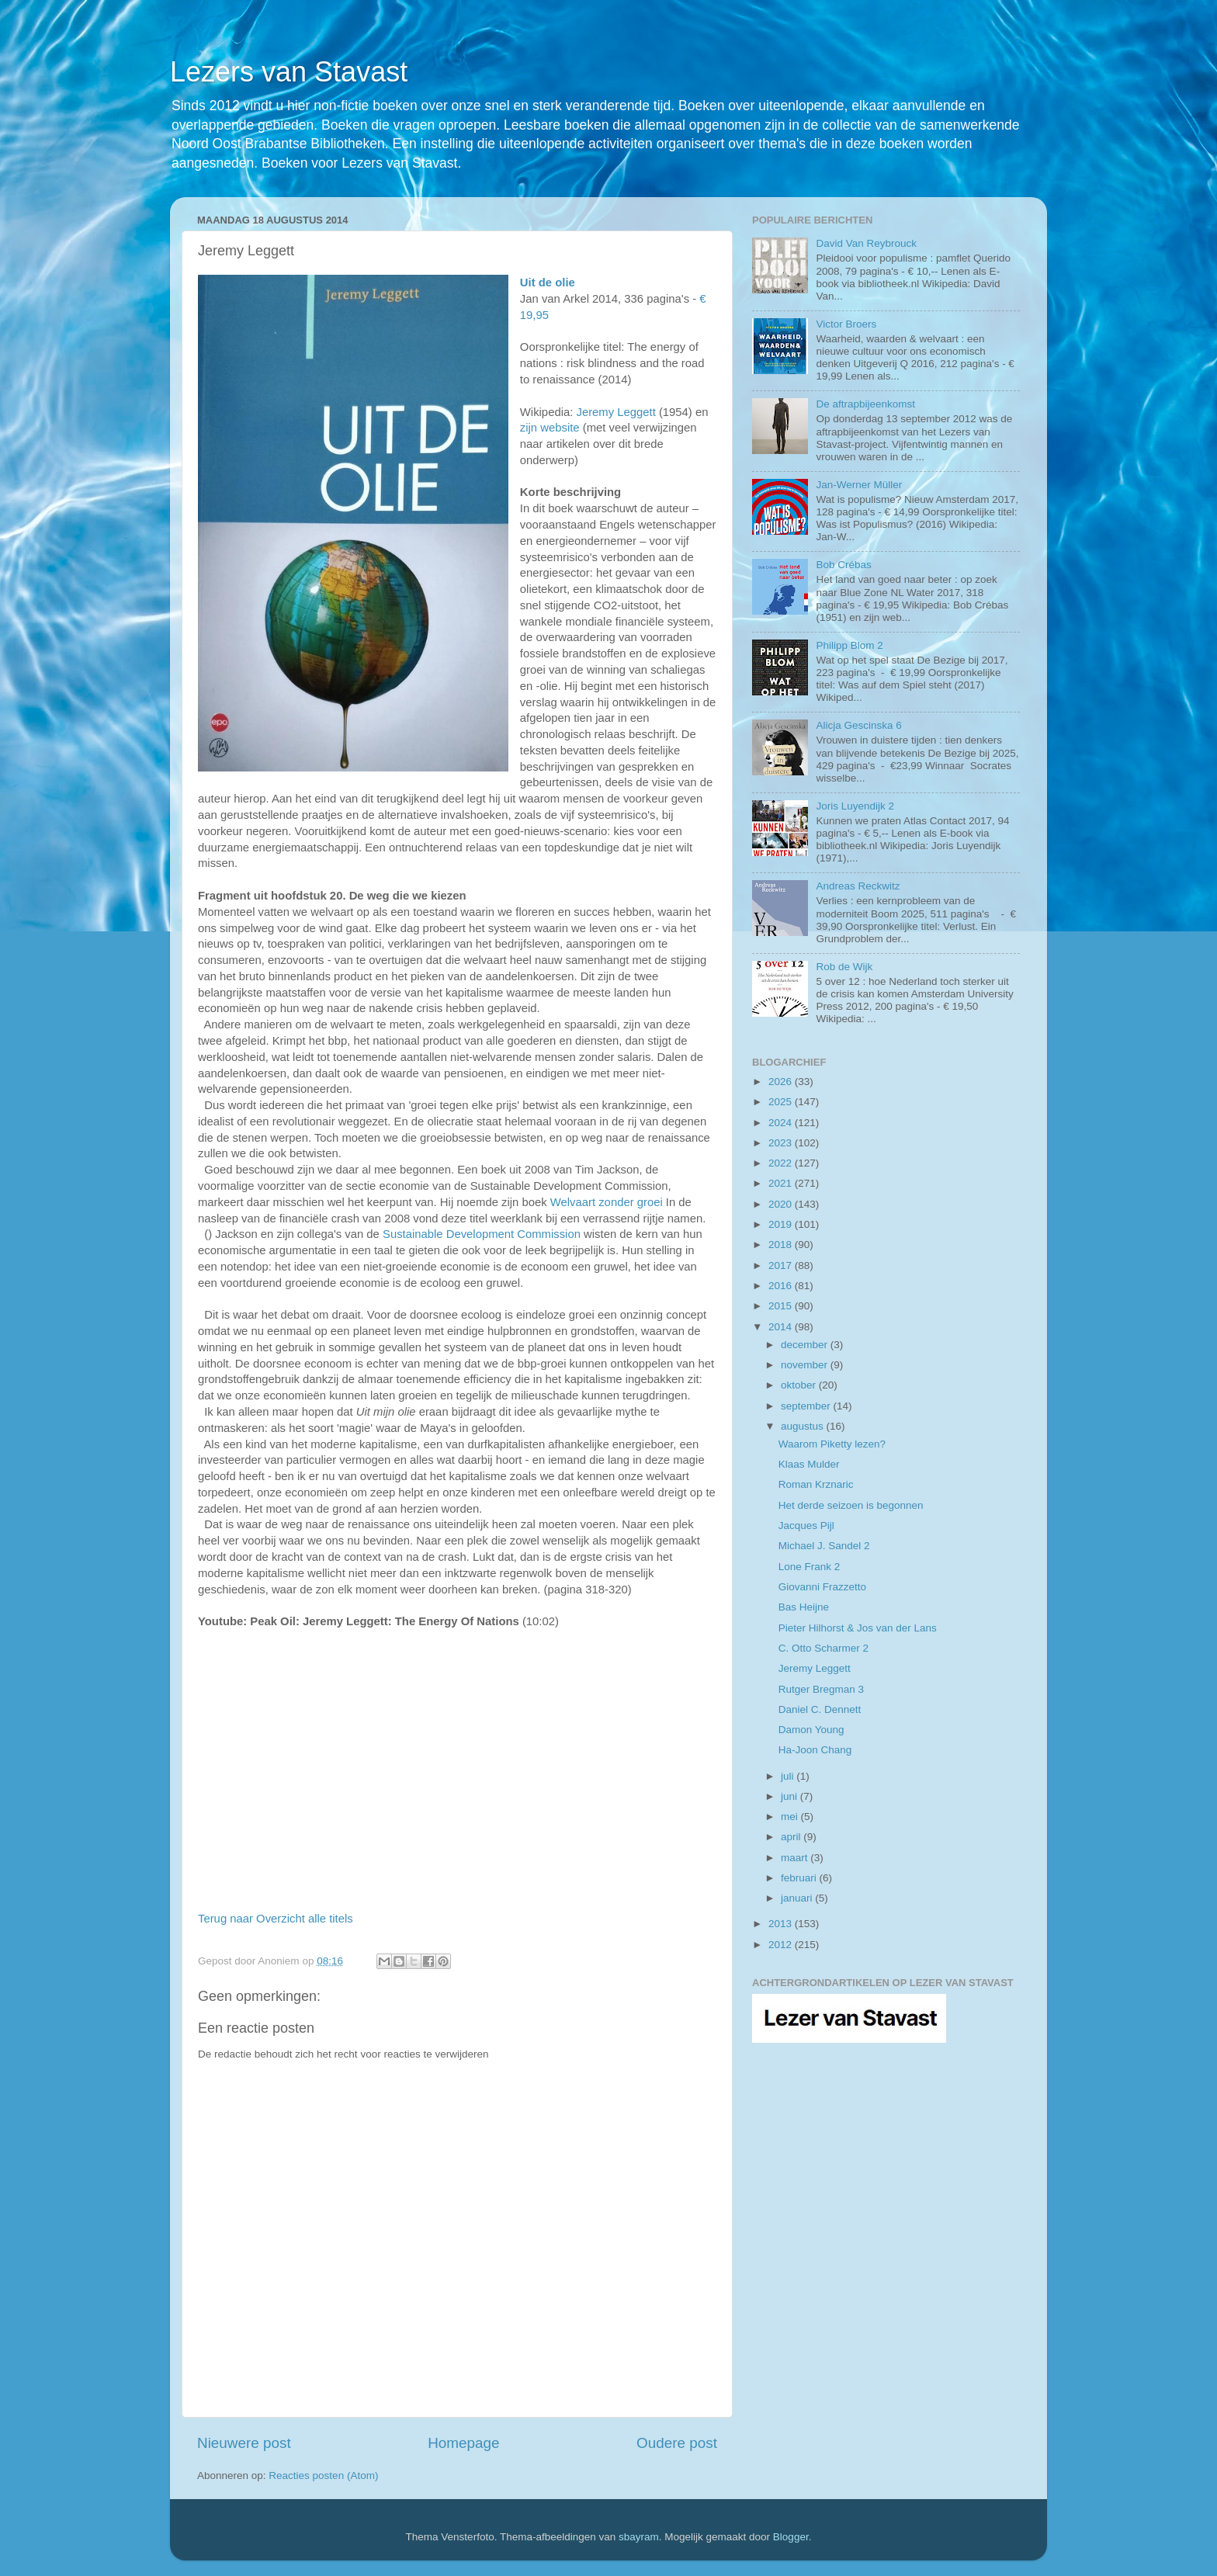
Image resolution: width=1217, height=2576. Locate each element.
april (792, 1837)
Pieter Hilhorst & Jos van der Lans (857, 1628)
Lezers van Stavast (288, 72)
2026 (781, 1081)
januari (798, 1898)
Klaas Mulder (809, 1464)
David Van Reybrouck (866, 243)
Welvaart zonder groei (606, 1202)
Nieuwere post (244, 2443)
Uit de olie (547, 282)
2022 (781, 1163)
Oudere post (676, 2443)
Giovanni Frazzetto (822, 1587)
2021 (781, 1183)
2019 (781, 1224)
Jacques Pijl (806, 1525)
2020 (781, 1204)
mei (791, 1816)
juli (788, 1776)
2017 (781, 1265)
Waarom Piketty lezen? (832, 1444)
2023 (781, 1143)
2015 (781, 1306)
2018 (781, 1244)
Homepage (463, 2443)
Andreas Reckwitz (858, 886)
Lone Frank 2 (809, 1566)
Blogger (791, 2537)
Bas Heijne (803, 1607)
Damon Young (811, 1729)
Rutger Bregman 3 (821, 1689)
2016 (781, 1285)
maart (795, 1858)
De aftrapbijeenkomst (865, 404)
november (805, 1365)
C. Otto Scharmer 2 (823, 1648)
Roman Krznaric (816, 1484)
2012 (781, 1944)
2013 (781, 1923)
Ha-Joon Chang (815, 1750)
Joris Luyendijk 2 (855, 806)
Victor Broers (846, 324)
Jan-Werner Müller (859, 485)
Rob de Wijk (844, 967)
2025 (781, 1102)
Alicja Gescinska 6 (858, 725)
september (807, 1406)
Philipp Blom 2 (849, 645)
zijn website (550, 427)
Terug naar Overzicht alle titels (275, 1918)
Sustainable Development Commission (482, 1234)
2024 (781, 1123)
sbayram (639, 2537)
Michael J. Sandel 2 (824, 1545)
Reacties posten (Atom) (323, 2475)
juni (790, 1796)
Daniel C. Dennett (820, 1709)
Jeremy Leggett (615, 412)
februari (800, 1878)
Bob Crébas (843, 564)
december (805, 1344)
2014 (781, 1327)
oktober (800, 1385)
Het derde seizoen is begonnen (851, 1505)
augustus (804, 1426)
